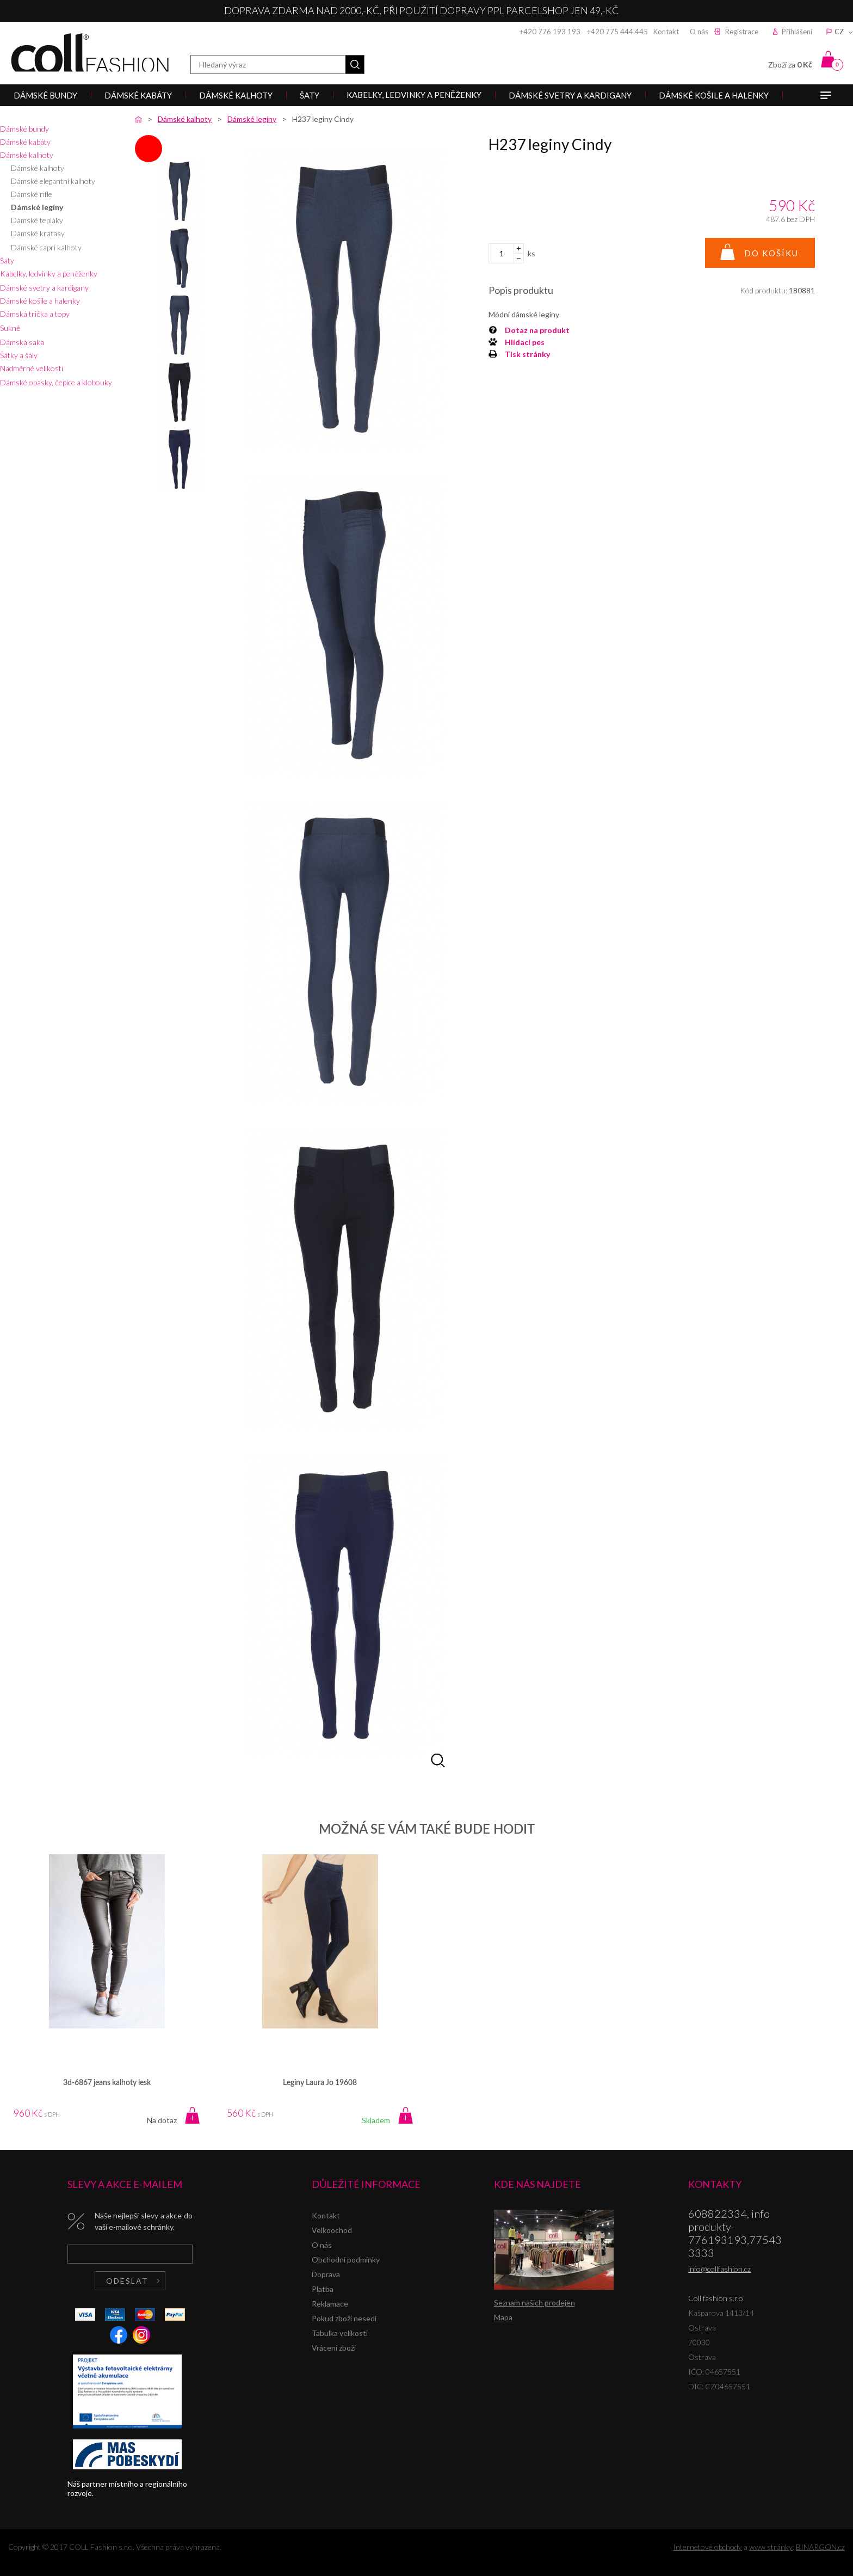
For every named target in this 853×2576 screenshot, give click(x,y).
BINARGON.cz (820, 2547)
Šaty (7, 260)
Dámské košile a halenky (40, 300)
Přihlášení (797, 31)
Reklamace (330, 2303)
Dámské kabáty (25, 141)
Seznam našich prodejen (534, 2302)
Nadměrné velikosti (31, 368)
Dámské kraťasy (38, 233)
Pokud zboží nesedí (344, 2318)
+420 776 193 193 (550, 31)
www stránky (771, 2547)
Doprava (326, 2274)
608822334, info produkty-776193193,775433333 (735, 2233)
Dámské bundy (24, 128)
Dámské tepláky (37, 220)
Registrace (741, 31)
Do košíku (771, 253)
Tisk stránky (527, 354)
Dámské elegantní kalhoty (53, 181)
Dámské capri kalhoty (46, 247)
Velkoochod (332, 2230)
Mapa (503, 2317)
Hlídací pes (525, 342)
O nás (699, 31)
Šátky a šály (19, 355)
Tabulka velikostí (340, 2333)
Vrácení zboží (334, 2347)
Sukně (10, 328)
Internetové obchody (707, 2547)
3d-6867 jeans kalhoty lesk (107, 2083)
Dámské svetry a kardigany (44, 287)
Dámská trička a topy (35, 313)
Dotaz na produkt (537, 330)
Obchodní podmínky (346, 2259)
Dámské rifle (31, 194)
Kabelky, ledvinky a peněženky (48, 273)
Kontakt (666, 31)
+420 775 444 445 (617, 31)
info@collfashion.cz (719, 2268)
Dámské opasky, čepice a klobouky (56, 382)
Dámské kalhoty (26, 154)
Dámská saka (22, 342)
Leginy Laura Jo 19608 (320, 2083)
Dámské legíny (37, 207)
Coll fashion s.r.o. (90, 52)
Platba (322, 2289)
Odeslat (127, 2280)
